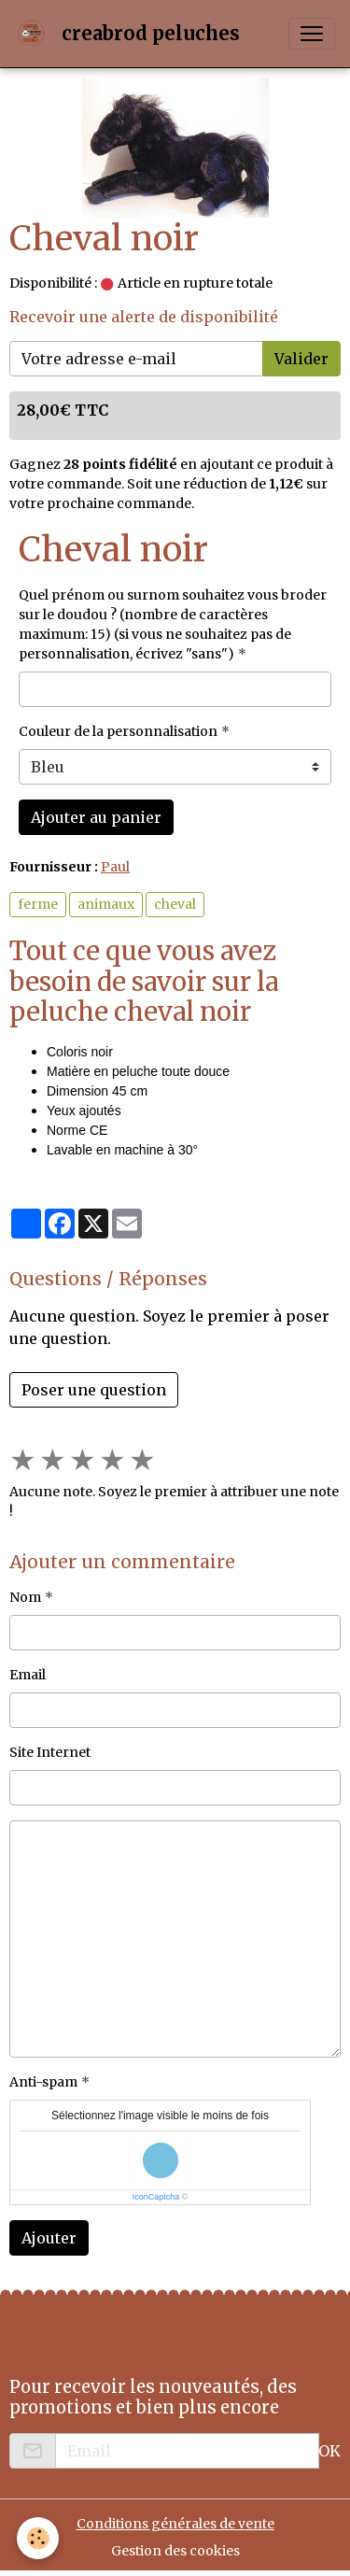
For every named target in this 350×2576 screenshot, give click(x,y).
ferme (38, 904)
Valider (301, 358)
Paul (115, 866)
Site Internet (50, 1752)
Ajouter (49, 2238)
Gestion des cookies (175, 2550)
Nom (25, 1597)
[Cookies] (38, 2538)
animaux (105, 904)
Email (27, 1674)
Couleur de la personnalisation (118, 731)
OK (329, 2451)
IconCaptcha (156, 2196)
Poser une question (93, 1389)
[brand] (131, 33)
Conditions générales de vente (175, 2523)
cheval (175, 904)
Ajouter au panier (96, 817)
